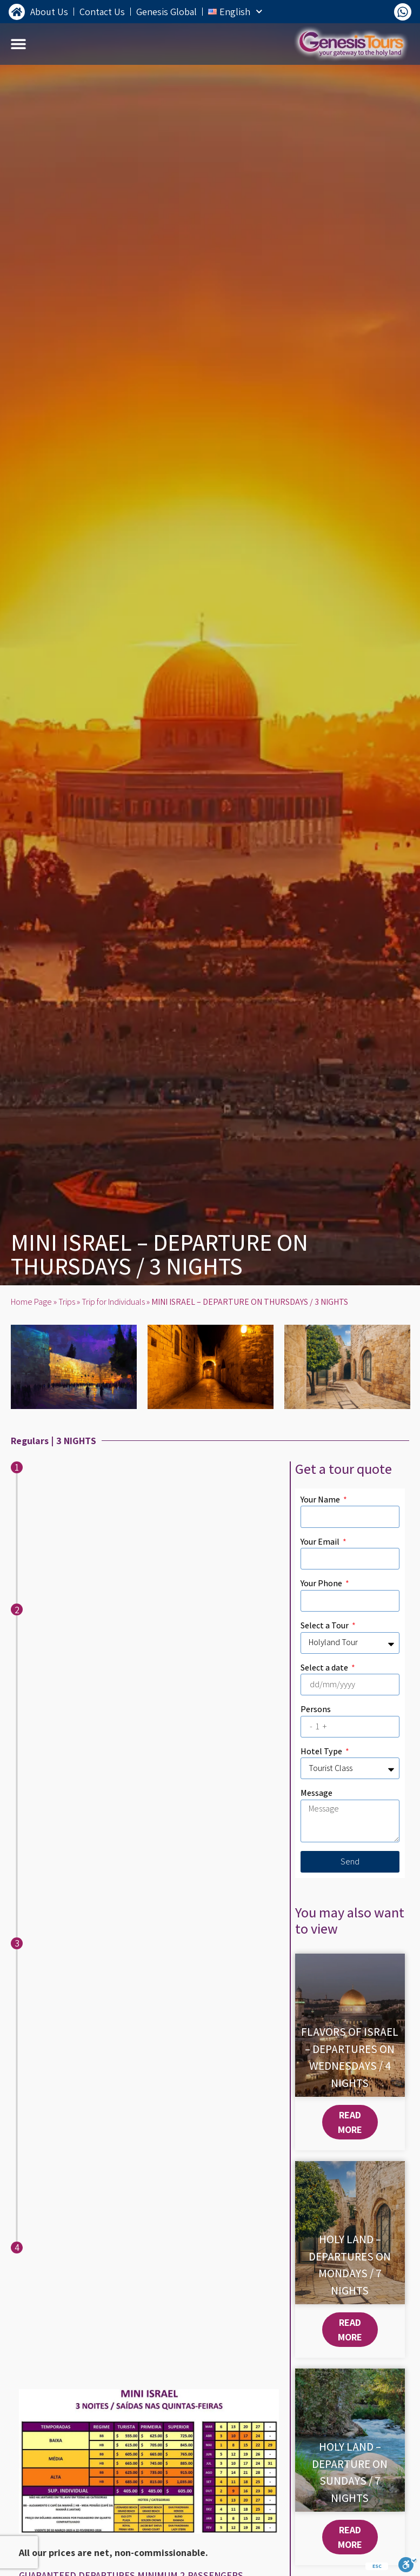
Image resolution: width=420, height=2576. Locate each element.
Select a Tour (325, 1625)
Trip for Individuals (113, 1301)
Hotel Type (322, 1751)
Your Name (321, 1499)
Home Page (31, 1301)
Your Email (321, 1541)
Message (316, 1793)
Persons (316, 1709)
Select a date (325, 1667)
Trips (66, 1301)
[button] (18, 44)
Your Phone (322, 1583)
